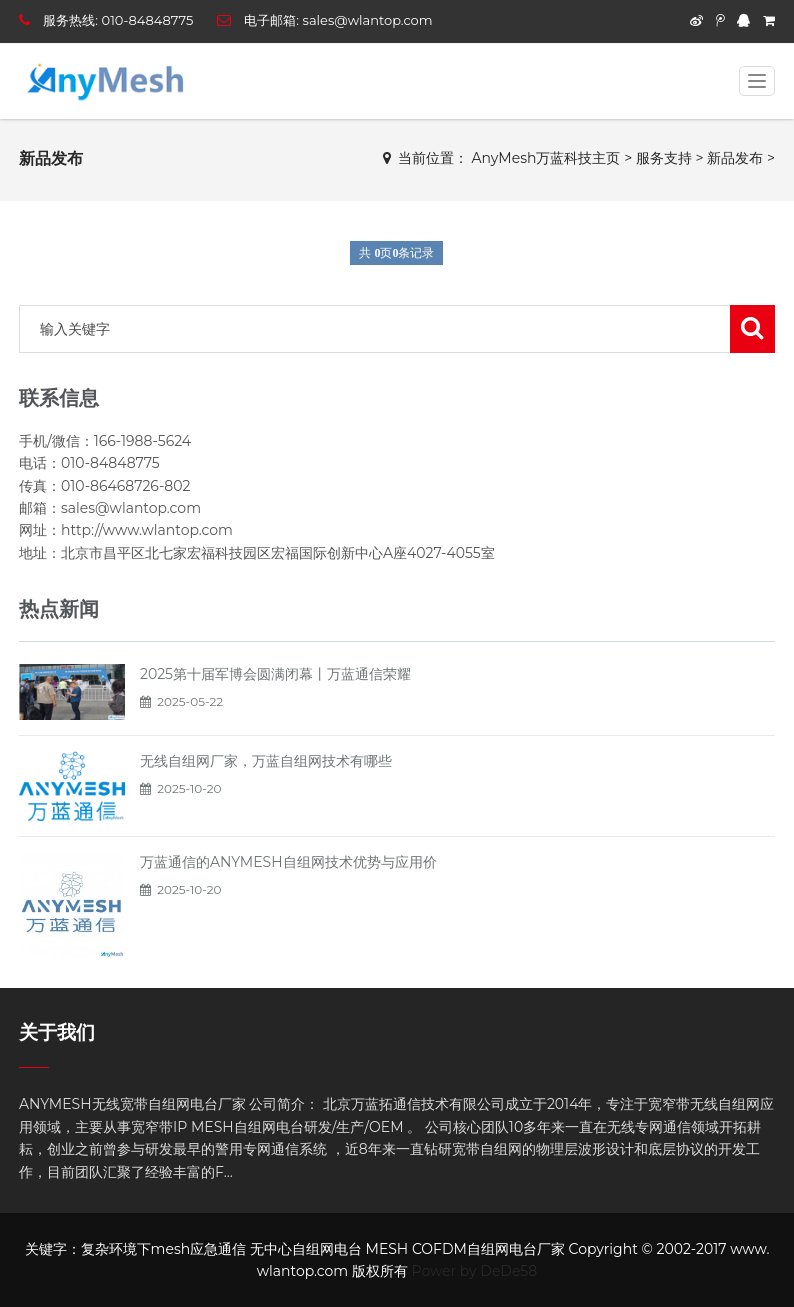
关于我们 (57, 1032)
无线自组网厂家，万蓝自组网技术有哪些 (266, 761)
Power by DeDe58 (475, 1271)
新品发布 (735, 158)
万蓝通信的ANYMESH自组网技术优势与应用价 (288, 862)
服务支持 (664, 158)
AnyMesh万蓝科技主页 (546, 158)
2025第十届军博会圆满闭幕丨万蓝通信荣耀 (275, 674)
